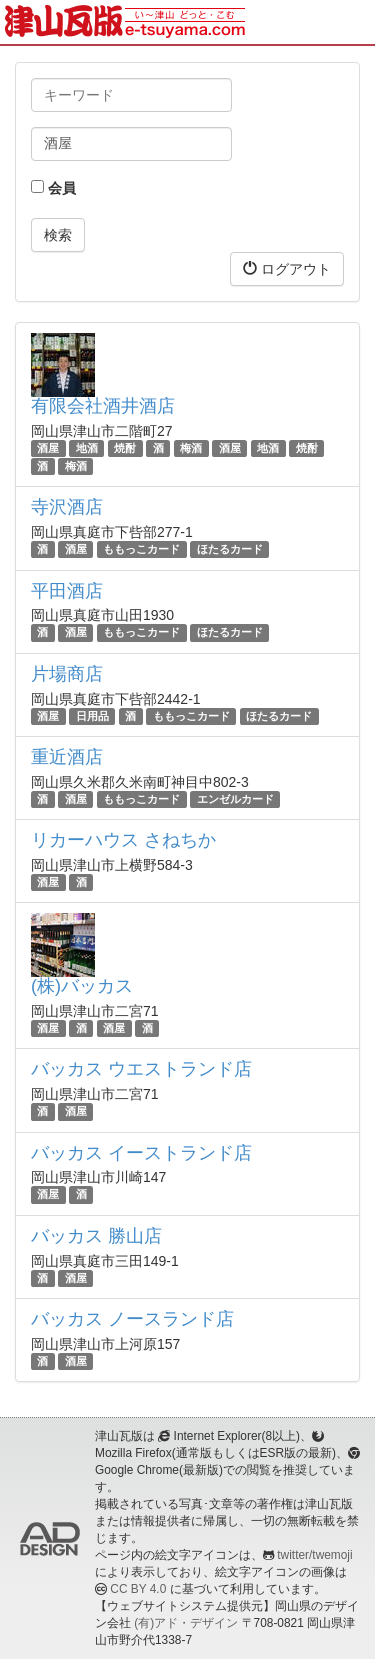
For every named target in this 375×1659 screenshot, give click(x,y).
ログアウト (287, 268)
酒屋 (48, 448)
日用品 (92, 716)
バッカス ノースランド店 (132, 1319)
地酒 (87, 448)
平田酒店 (67, 591)
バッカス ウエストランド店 (141, 1069)
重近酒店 (67, 757)
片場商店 (67, 674)
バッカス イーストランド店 (141, 1153)
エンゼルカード (235, 799)
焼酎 (125, 448)
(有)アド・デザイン (186, 1623)
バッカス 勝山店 (96, 1236)
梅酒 (191, 448)
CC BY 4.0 (138, 1589)
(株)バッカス (82, 986)
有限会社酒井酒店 (103, 406)
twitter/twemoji (314, 1555)
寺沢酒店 (67, 507)
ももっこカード (141, 549)
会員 (53, 188)
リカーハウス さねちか (123, 840)
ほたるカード (230, 549)
